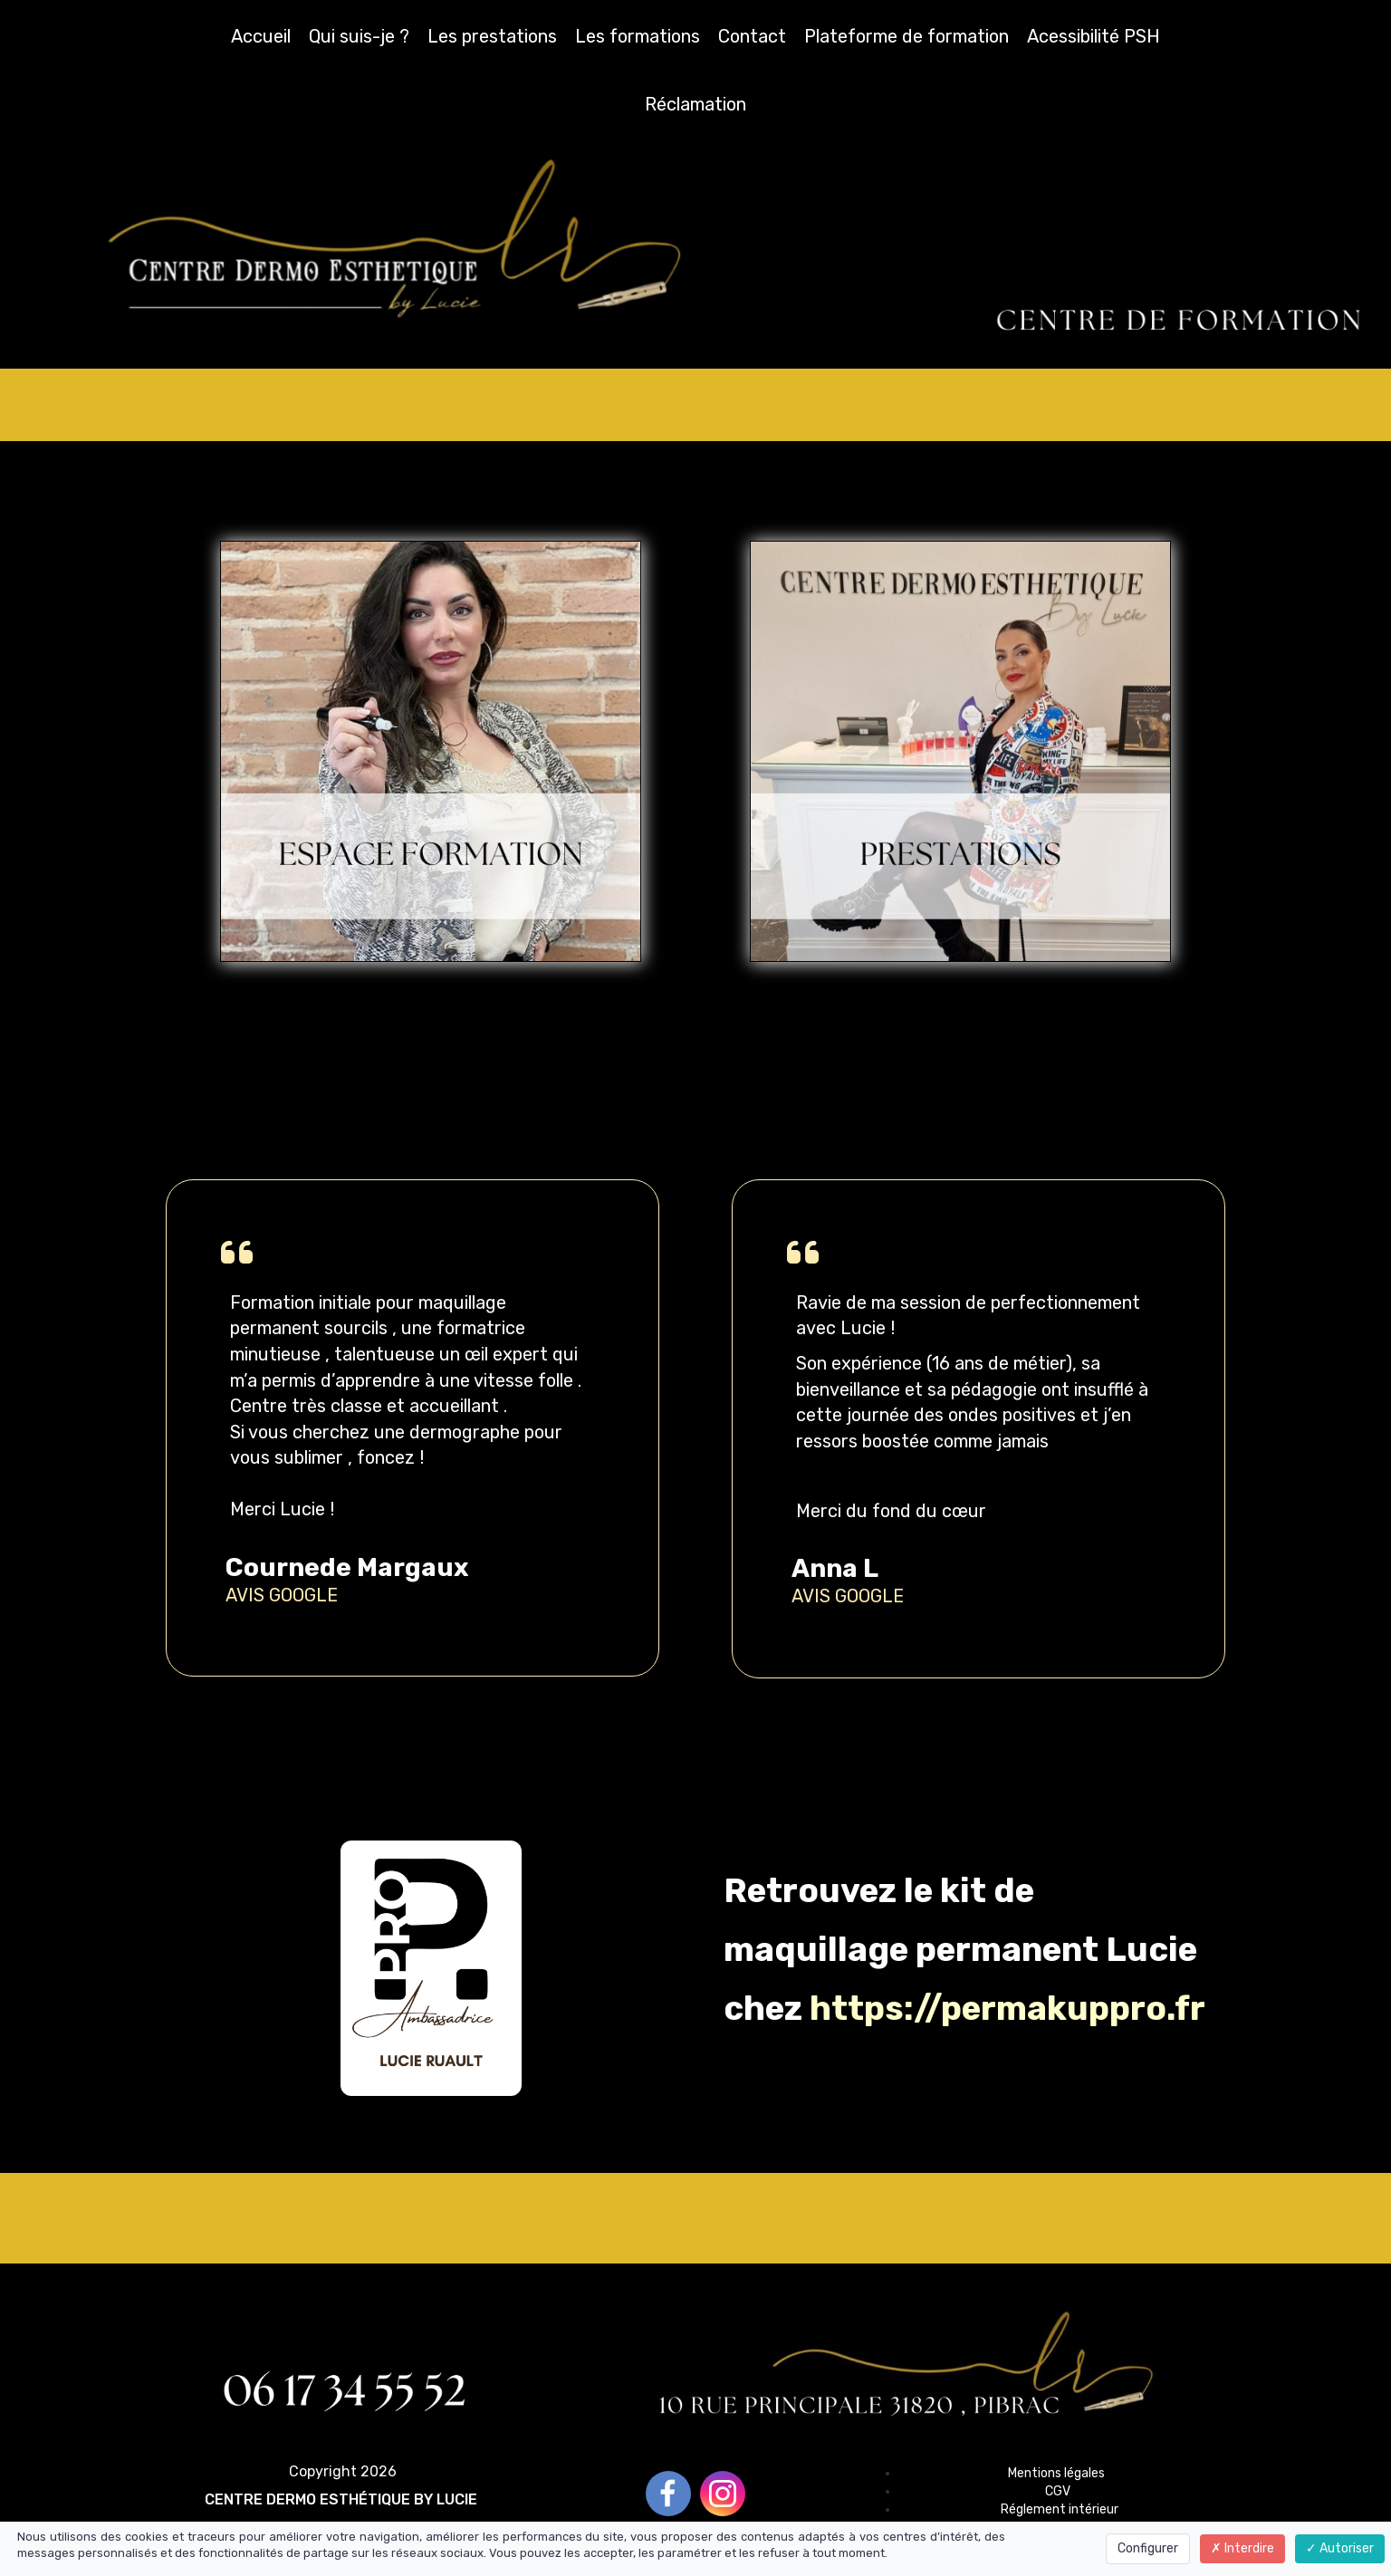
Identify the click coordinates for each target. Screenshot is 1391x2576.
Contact (752, 36)
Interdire (1242, 2548)
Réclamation (695, 104)
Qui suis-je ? (359, 36)
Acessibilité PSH (1093, 36)
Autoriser (1340, 2548)
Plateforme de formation (906, 36)
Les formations (637, 36)
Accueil (261, 36)
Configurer (1148, 2548)
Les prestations (492, 36)
